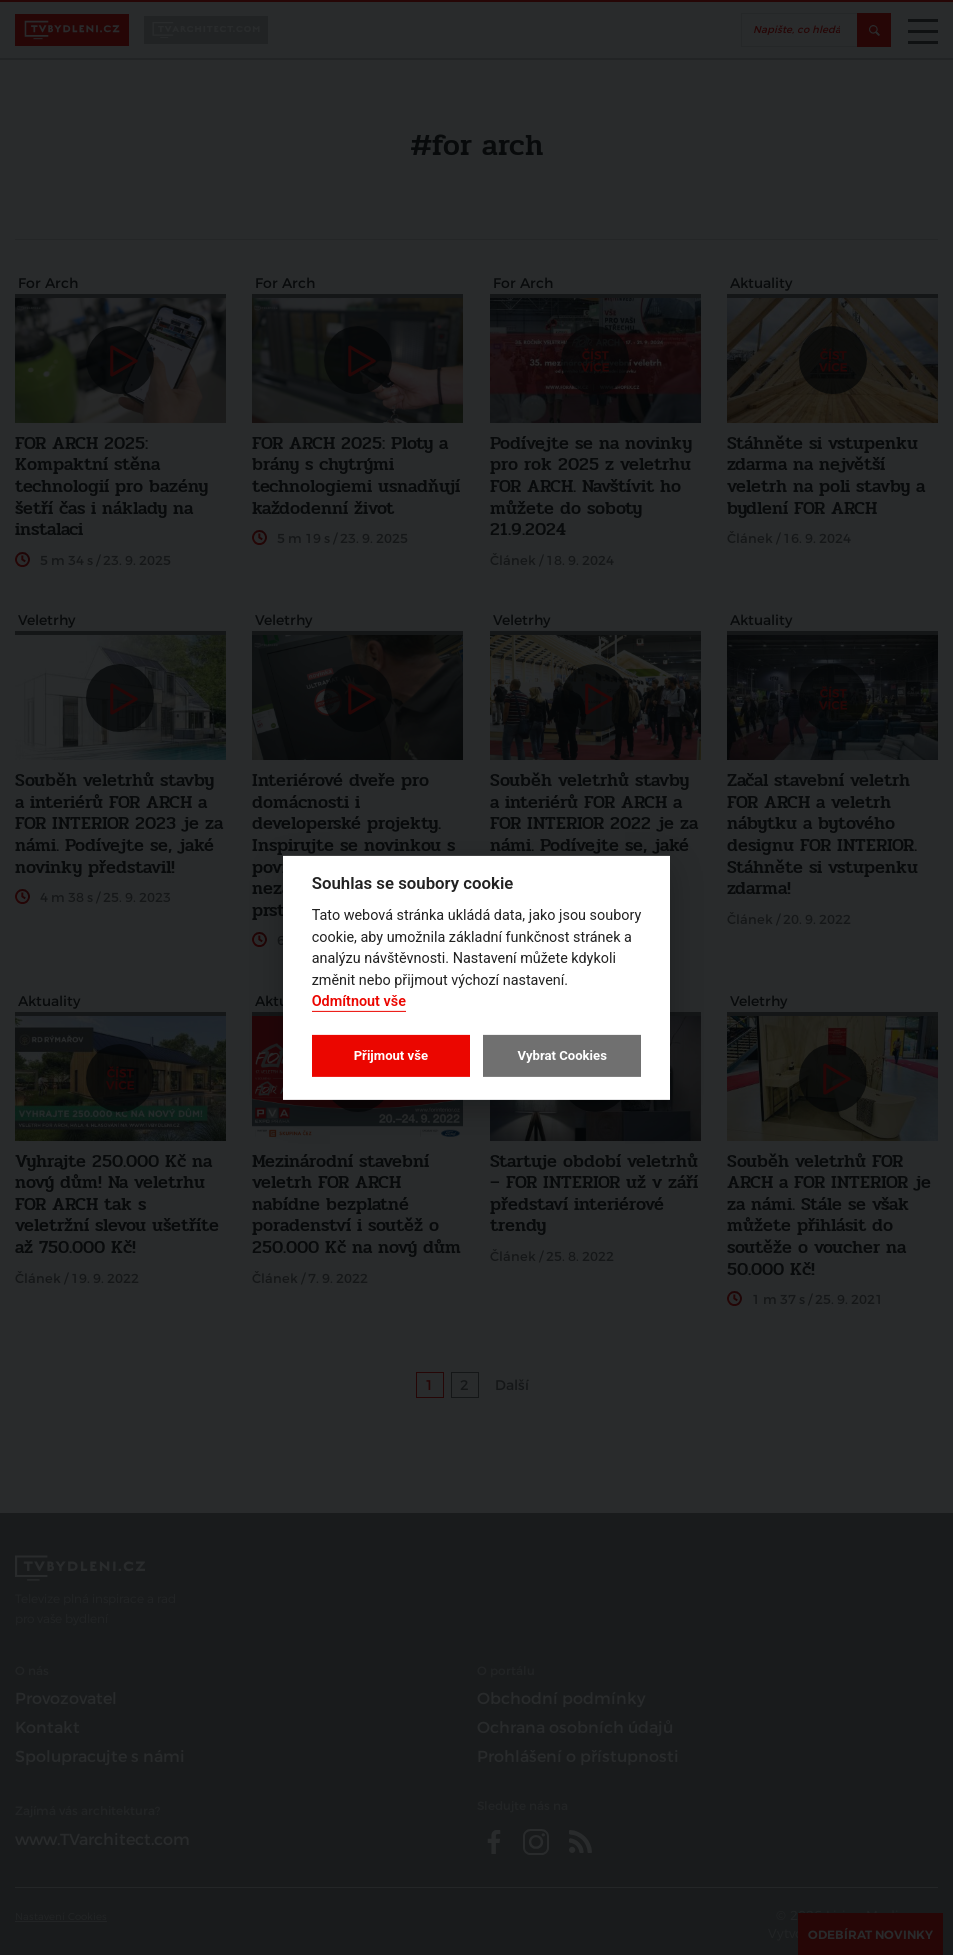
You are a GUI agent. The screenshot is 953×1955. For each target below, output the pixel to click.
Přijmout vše (391, 1055)
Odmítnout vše (359, 1001)
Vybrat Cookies (561, 1055)
